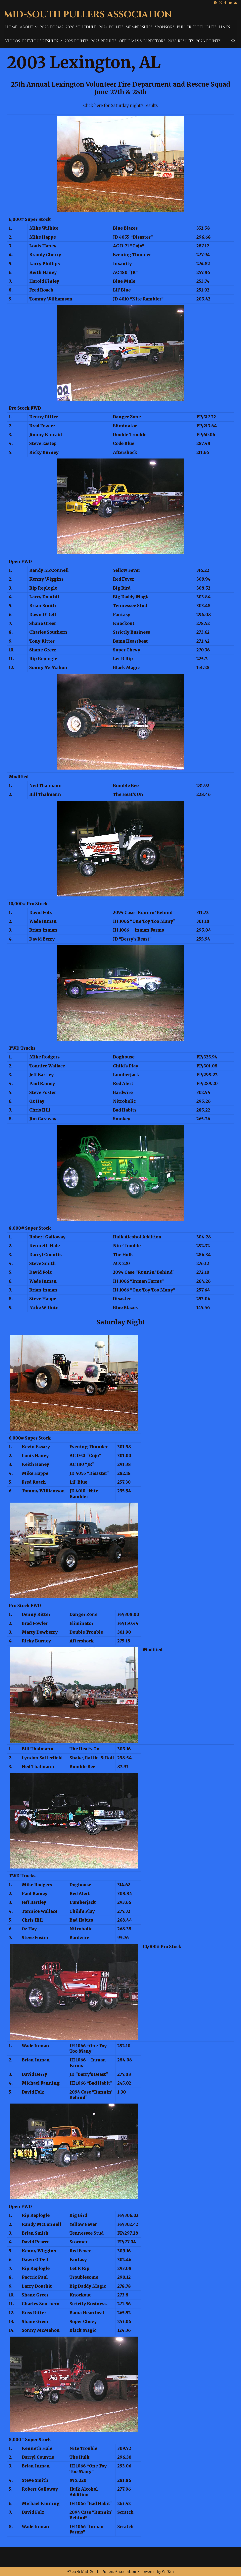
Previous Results (42, 41)
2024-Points (111, 27)
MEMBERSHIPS (139, 27)
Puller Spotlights (196, 27)
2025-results (103, 41)
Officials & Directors (142, 41)
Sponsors (164, 27)
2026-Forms (51, 27)
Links (224, 27)
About (29, 27)
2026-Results (181, 41)
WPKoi (168, 2571)
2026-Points (208, 41)
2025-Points (76, 41)
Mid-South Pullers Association (88, 15)
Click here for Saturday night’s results (120, 105)
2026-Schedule (81, 27)
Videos (12, 41)
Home (11, 27)
